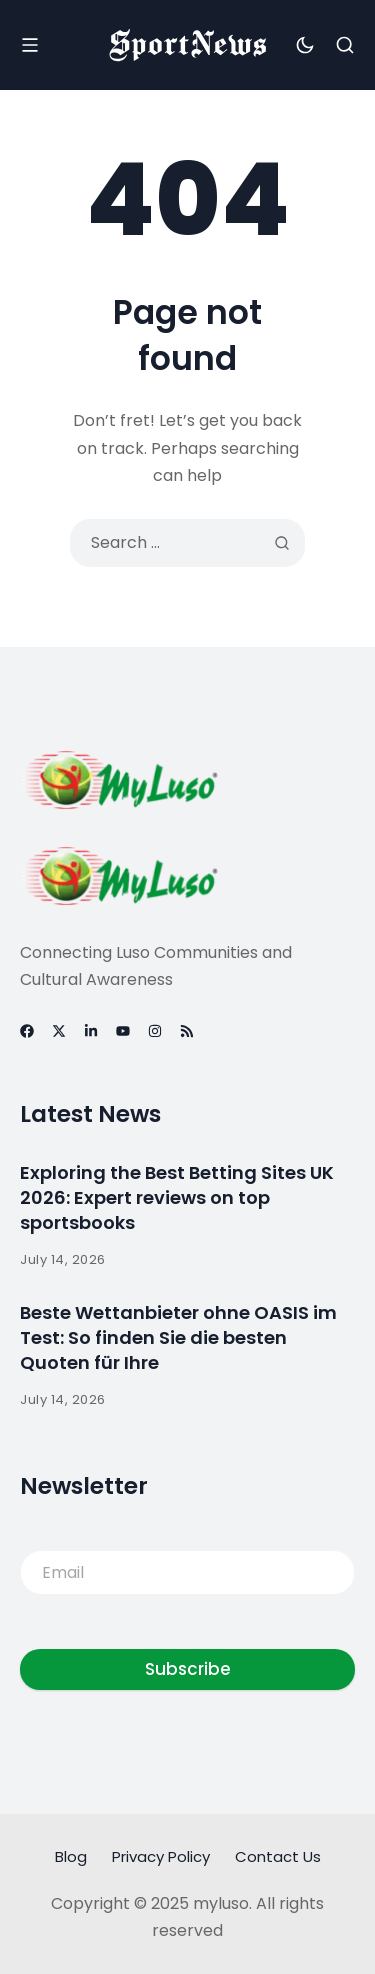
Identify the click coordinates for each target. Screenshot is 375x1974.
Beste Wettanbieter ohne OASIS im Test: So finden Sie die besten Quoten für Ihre (178, 1337)
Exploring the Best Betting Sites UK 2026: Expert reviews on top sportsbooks (177, 1197)
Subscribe (188, 1669)
